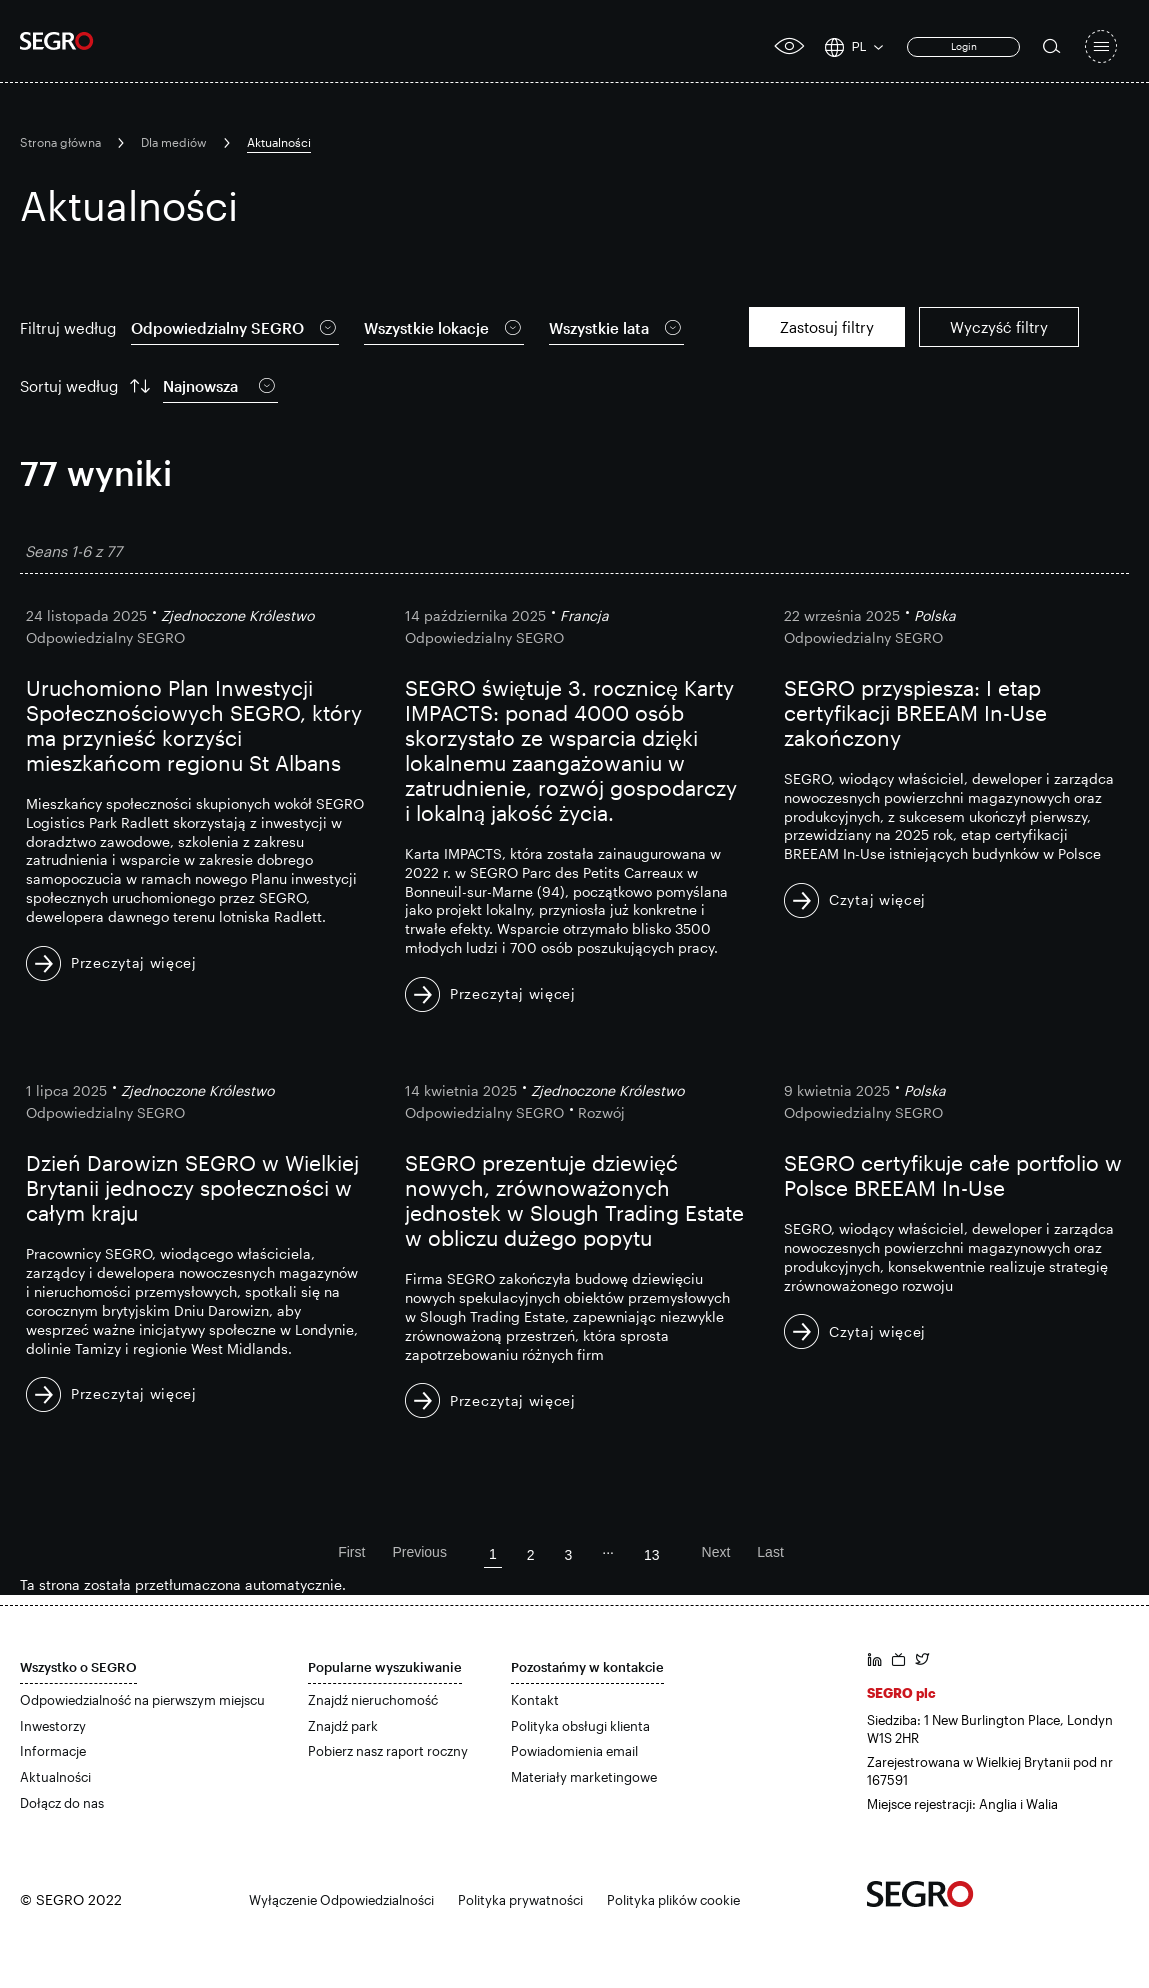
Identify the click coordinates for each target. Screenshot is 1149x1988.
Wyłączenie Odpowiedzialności (341, 1900)
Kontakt (535, 1700)
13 (652, 1555)
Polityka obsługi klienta (580, 1726)
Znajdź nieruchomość (373, 1700)
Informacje (53, 1751)
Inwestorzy (53, 1726)
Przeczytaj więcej (134, 962)
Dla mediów (174, 142)
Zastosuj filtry (827, 327)
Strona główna (60, 142)
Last (770, 1552)
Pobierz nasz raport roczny (388, 1751)
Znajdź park (343, 1726)
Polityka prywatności (520, 1900)
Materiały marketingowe (584, 1777)
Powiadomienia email (574, 1751)
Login (964, 46)
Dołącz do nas (62, 1803)
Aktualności (55, 1777)
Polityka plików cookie (673, 1900)
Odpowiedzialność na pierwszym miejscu (142, 1700)
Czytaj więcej (877, 899)
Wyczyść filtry (999, 327)
